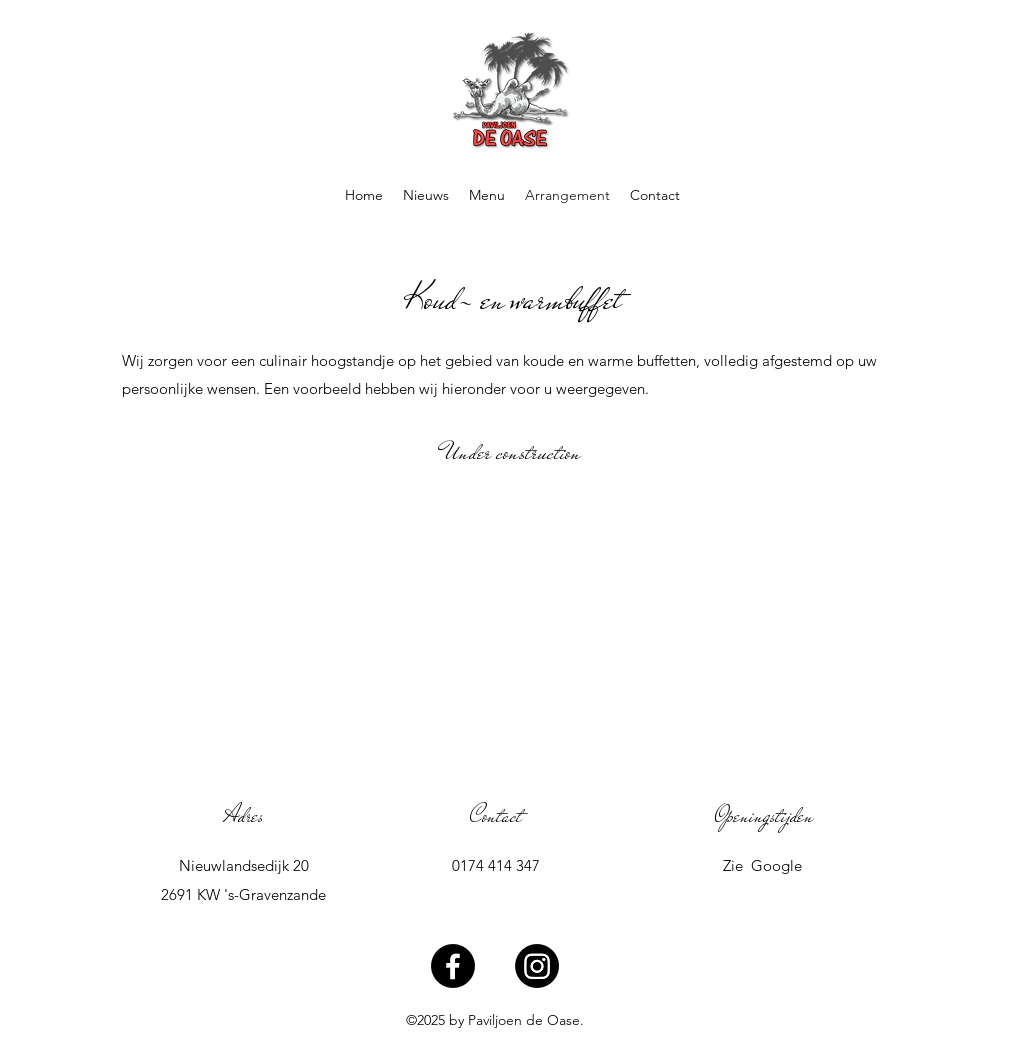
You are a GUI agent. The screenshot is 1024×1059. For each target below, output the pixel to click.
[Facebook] (453, 966)
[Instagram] (537, 966)
